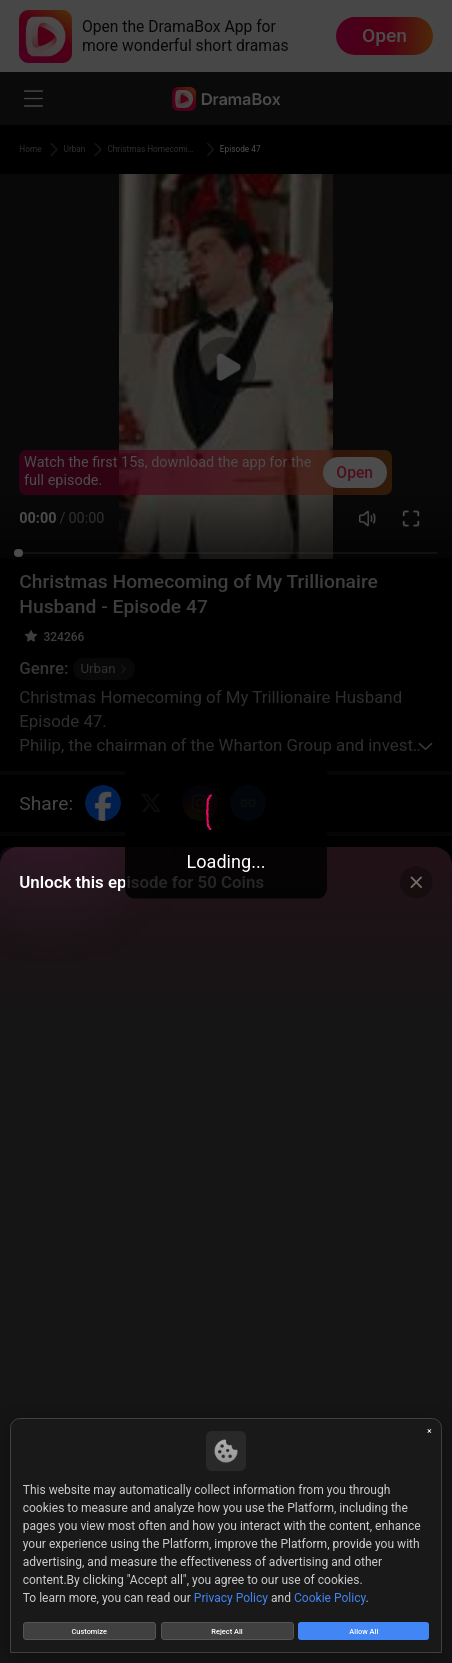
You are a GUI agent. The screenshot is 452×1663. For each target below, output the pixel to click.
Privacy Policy (231, 1589)
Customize (88, 1626)
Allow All (363, 1626)
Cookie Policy (330, 1589)
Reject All (227, 1626)
